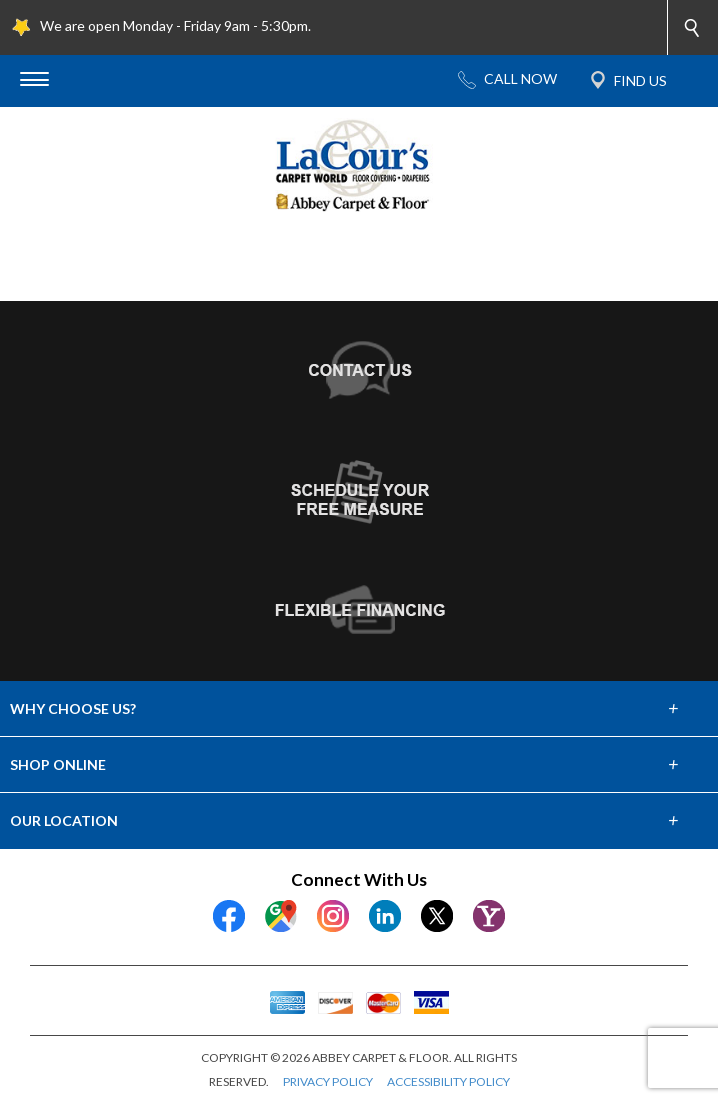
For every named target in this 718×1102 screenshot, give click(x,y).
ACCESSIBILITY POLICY (448, 1081)
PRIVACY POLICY (328, 1081)
